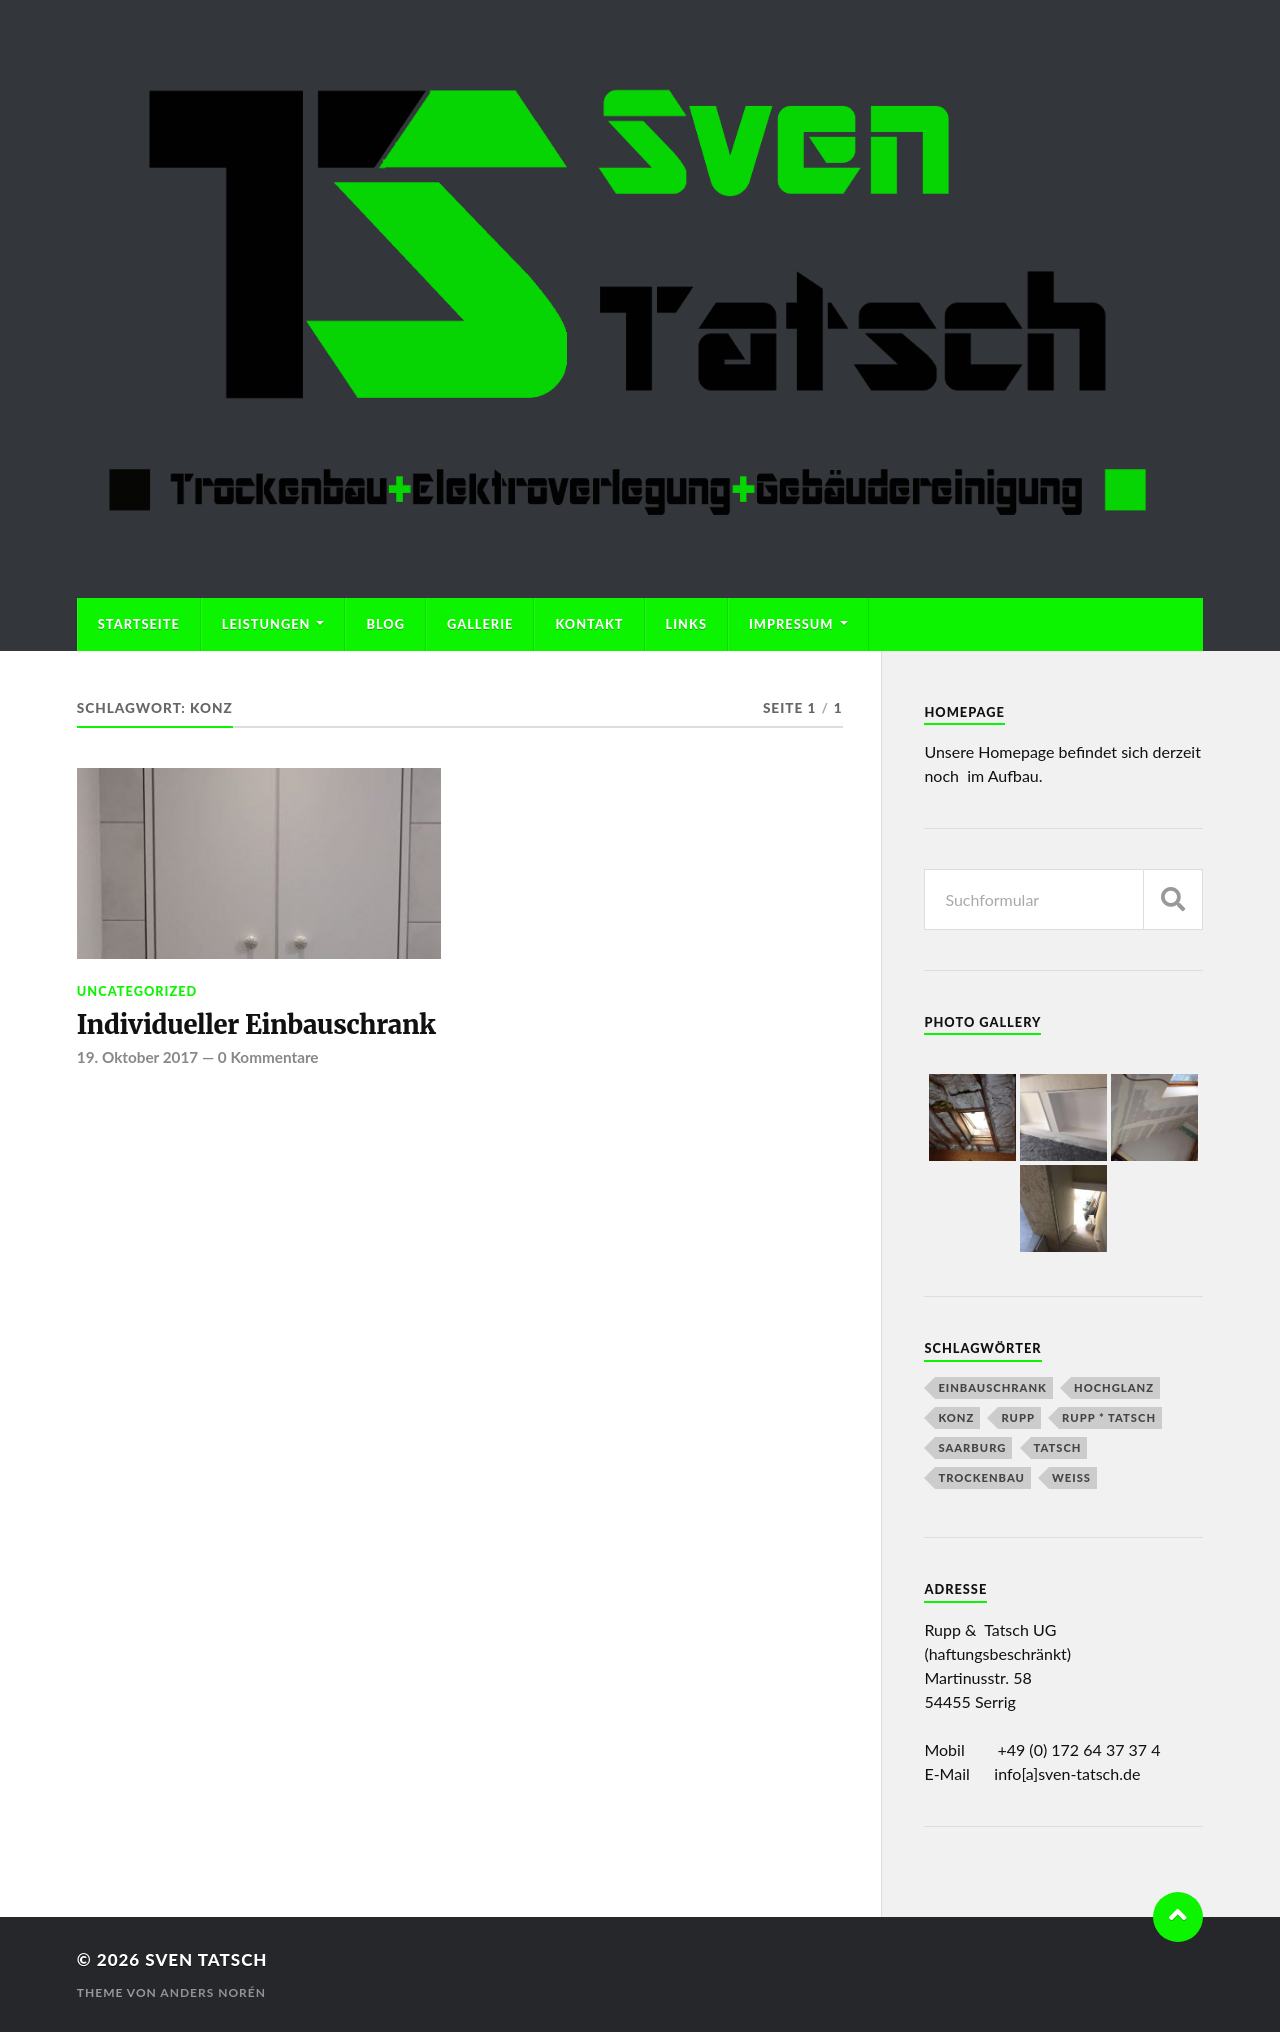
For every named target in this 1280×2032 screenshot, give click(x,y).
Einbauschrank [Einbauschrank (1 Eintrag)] (992, 1387)
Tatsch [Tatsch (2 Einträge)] (1058, 1447)
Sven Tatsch (206, 1959)
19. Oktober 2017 (137, 1057)
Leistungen (266, 624)
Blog (385, 624)
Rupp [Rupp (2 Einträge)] (1018, 1417)
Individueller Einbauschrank (256, 1025)
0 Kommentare (268, 1057)
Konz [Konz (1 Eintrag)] (956, 1417)
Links (686, 624)
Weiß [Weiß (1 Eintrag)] (1071, 1477)
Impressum (791, 624)
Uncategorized (137, 991)
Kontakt (589, 624)
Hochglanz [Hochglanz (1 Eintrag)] (1114, 1387)
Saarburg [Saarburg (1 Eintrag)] (972, 1447)
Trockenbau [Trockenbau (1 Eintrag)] (981, 1477)
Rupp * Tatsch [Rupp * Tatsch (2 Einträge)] (1109, 1417)
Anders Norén (213, 1992)
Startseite (139, 624)
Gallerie (480, 624)
